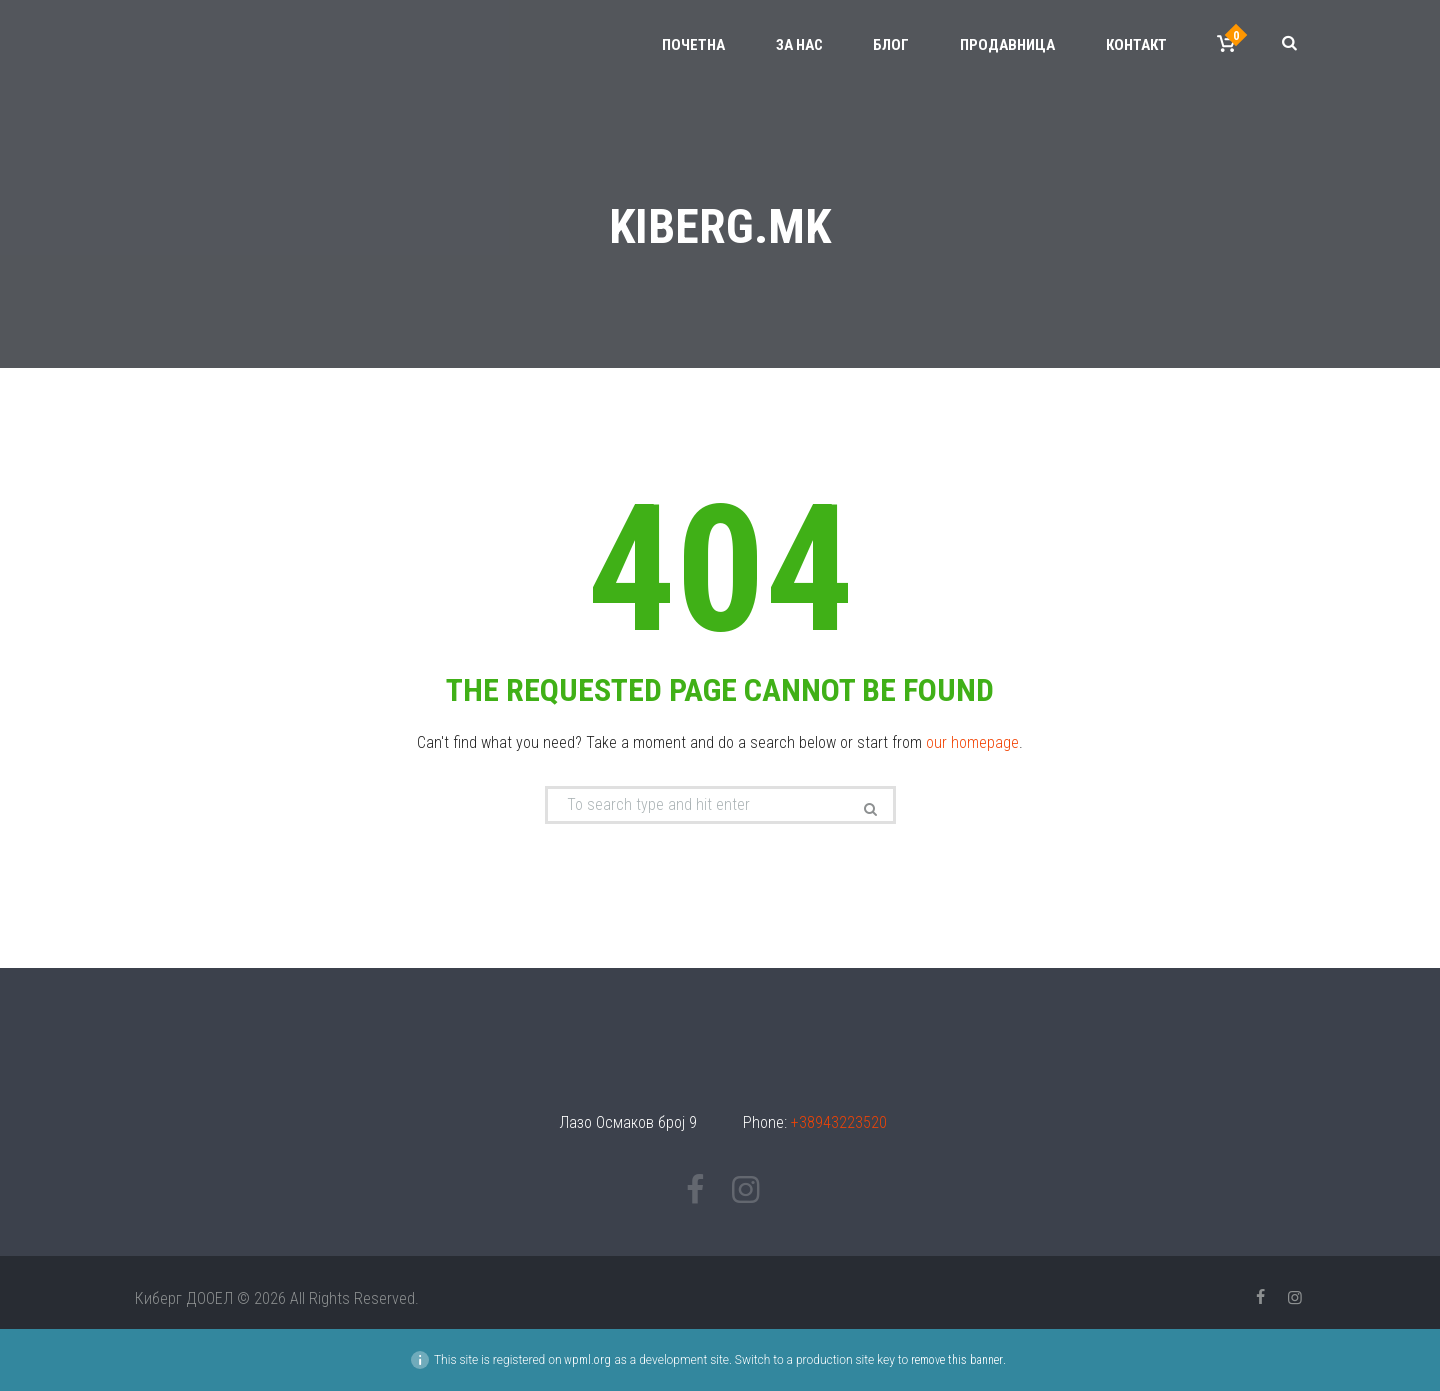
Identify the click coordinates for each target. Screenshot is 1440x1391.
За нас (799, 45)
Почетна (693, 45)
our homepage (972, 742)
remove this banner (957, 1360)
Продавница (1007, 45)
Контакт (1136, 45)
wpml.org (587, 1360)
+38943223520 (839, 1122)
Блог (891, 45)
